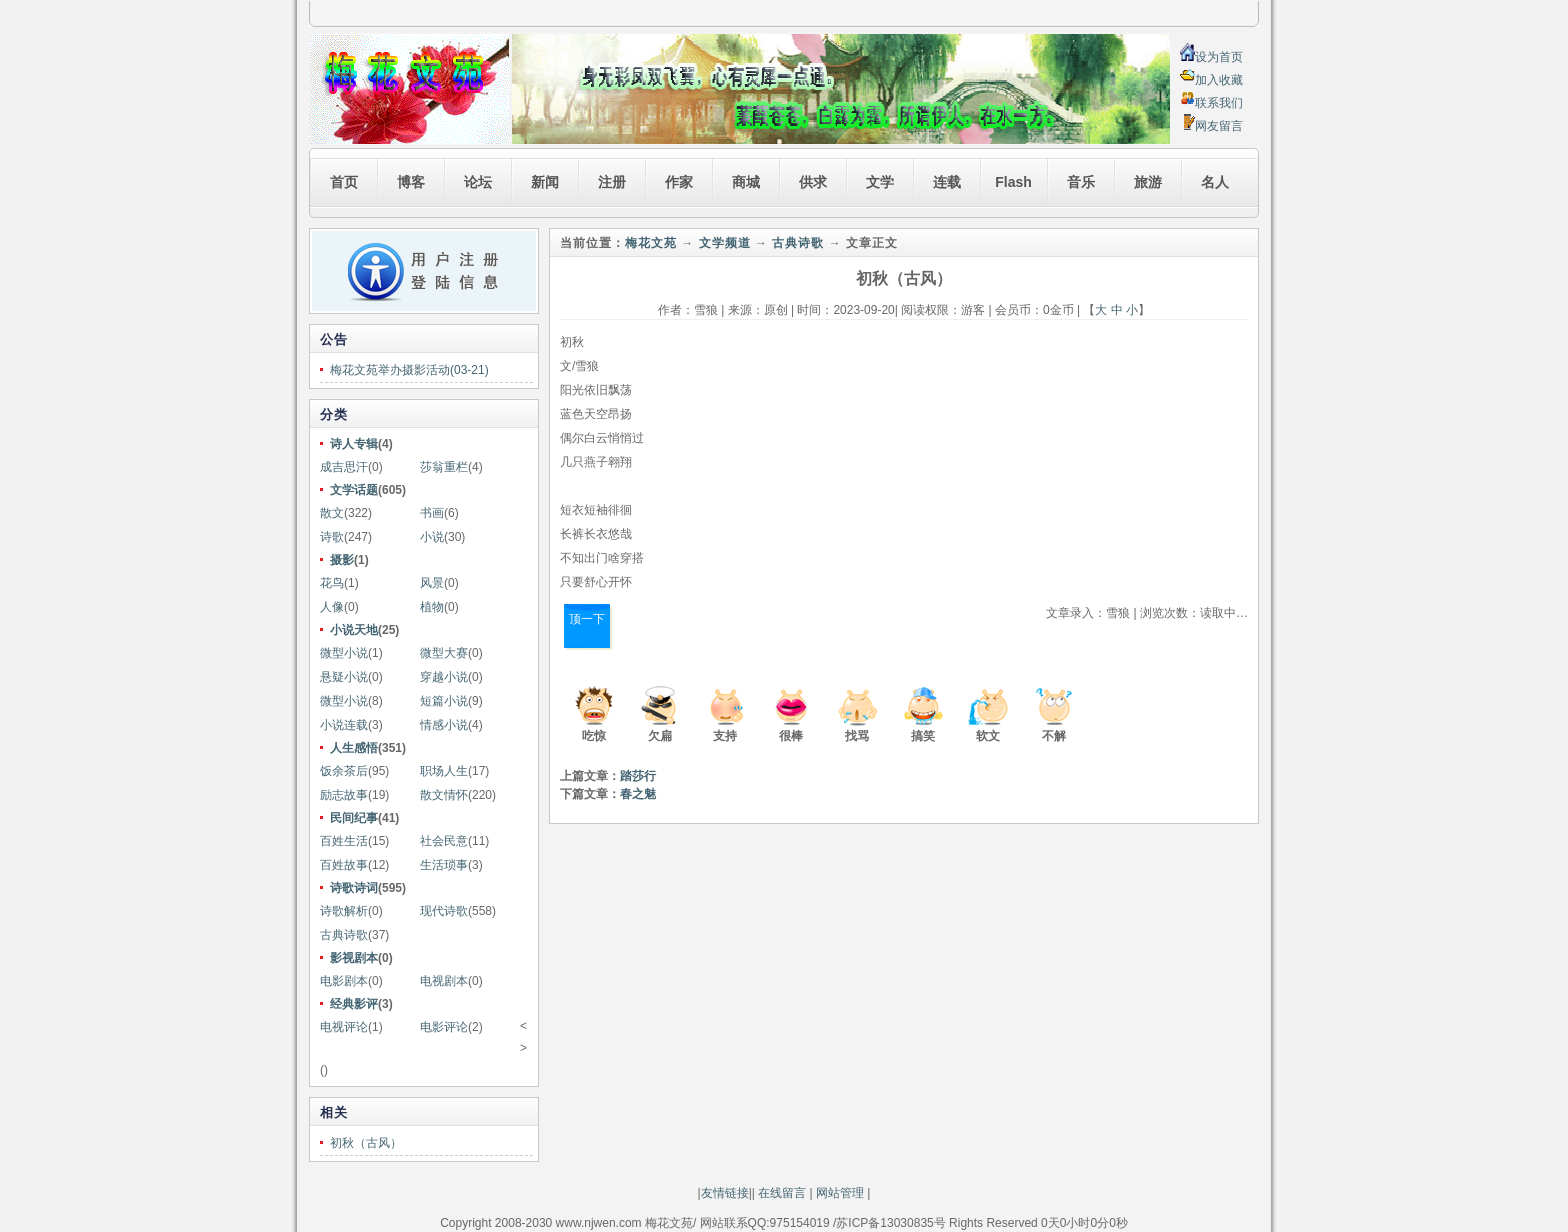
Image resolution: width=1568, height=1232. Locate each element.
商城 (746, 182)
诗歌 (332, 537)
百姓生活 (344, 841)
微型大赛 (444, 653)
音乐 (1081, 182)
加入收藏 (1219, 80)
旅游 (1148, 182)
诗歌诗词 (354, 888)
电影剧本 (344, 981)
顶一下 (587, 619)
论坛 (478, 182)
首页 (344, 182)
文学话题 (354, 490)
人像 (332, 607)
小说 (432, 537)
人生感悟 (354, 748)
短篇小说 (444, 701)
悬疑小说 (344, 677)
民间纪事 (354, 818)
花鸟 (332, 583)
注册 (612, 182)
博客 (411, 182)
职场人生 (444, 771)
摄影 (342, 560)
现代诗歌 (444, 911)
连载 (947, 182)
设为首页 (1219, 57)
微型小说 (344, 653)
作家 (679, 182)
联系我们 (1219, 103)
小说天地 (354, 630)
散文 (332, 513)
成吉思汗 (344, 467)
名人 (1215, 182)
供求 (813, 182)
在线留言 (780, 1193)
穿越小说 (444, 677)
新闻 (545, 182)
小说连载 (344, 725)
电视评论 (344, 1027)
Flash (1013, 182)
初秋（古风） (366, 1143)
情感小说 (444, 725)
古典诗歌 (344, 935)
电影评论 (444, 1027)
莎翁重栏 (444, 467)
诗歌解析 (344, 911)
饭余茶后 (344, 771)
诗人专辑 (354, 444)
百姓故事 (344, 865)
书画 (432, 513)
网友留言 (1219, 126)
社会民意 (444, 841)
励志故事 (344, 795)
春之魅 (638, 794)
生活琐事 (444, 865)
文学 (880, 182)
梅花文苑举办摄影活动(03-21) (409, 370)
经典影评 (354, 1004)
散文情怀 (444, 795)
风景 (432, 583)
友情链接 (725, 1193)
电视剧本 (444, 981)
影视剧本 (354, 958)
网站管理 (840, 1193)
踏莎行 (638, 776)
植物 (432, 607)
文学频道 (725, 243)
